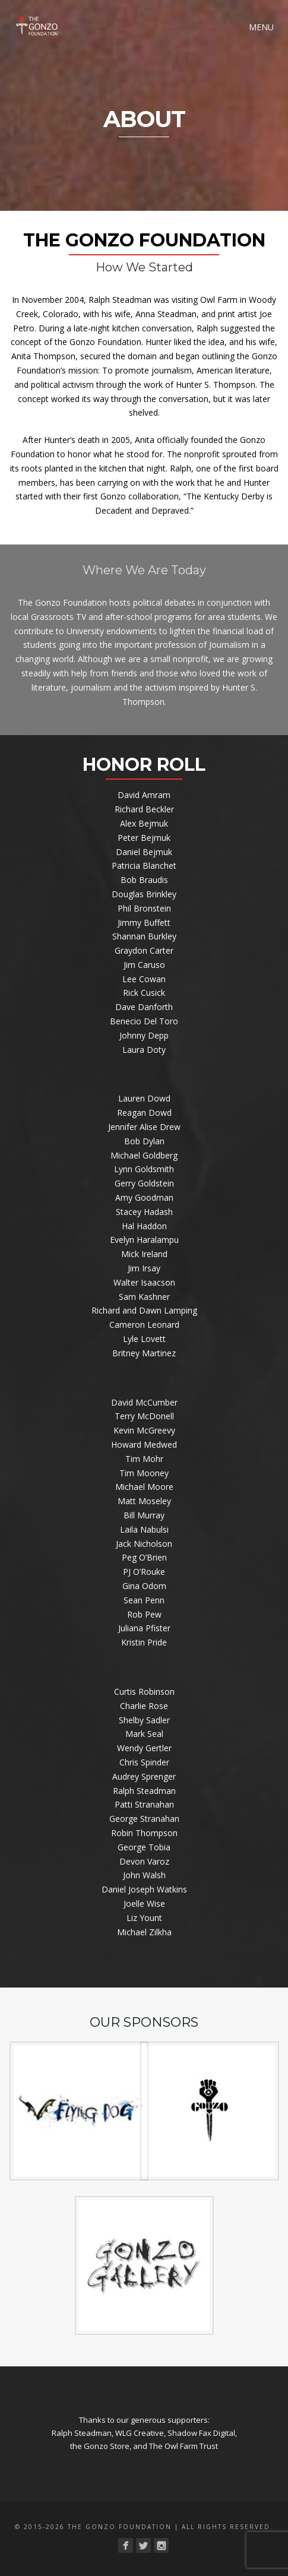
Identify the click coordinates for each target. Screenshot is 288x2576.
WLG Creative (139, 2433)
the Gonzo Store (99, 2446)
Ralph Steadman (82, 2433)
